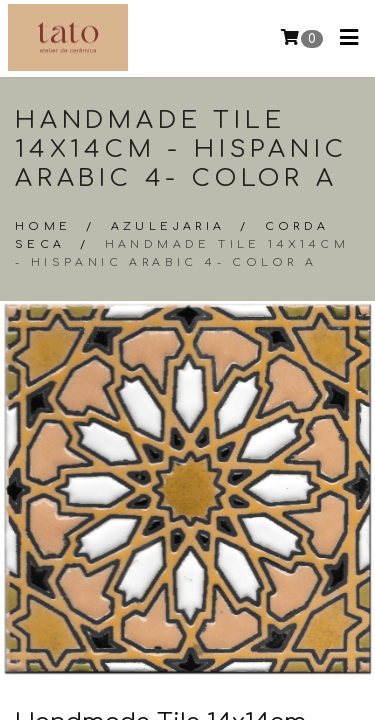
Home (43, 226)
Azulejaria (168, 226)
